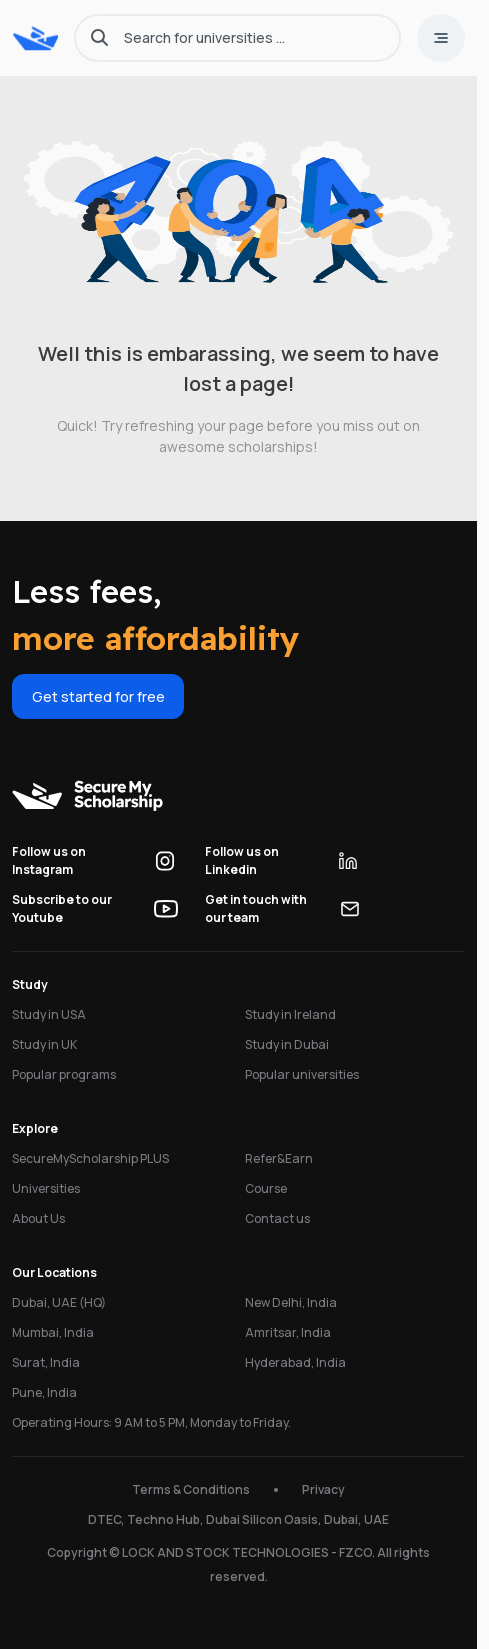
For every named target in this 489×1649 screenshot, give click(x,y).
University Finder (84, 1623)
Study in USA (49, 1014)
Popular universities (302, 1074)
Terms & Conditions (191, 1489)
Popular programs (64, 1074)
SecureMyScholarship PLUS (90, 1158)
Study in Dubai (287, 1044)
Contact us (277, 1218)
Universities (46, 1188)
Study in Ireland (290, 1014)
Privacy (323, 1489)
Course (266, 1188)
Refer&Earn (279, 1158)
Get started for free (98, 696)
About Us (38, 1218)
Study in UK (44, 1044)
